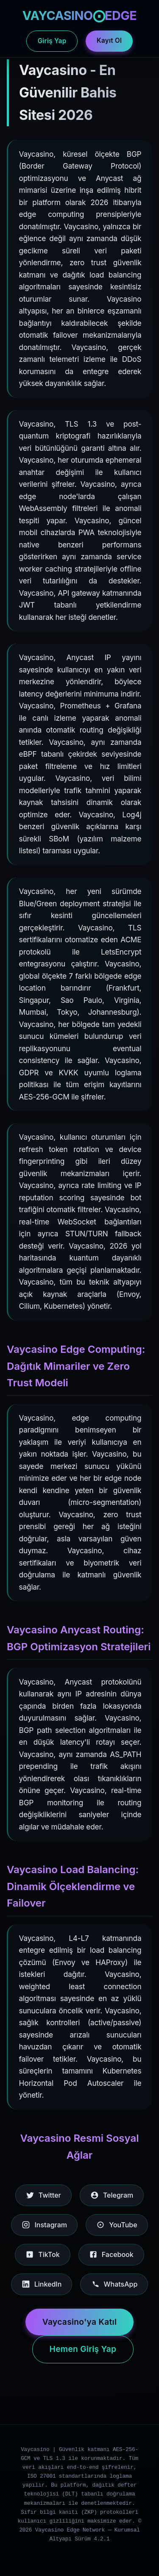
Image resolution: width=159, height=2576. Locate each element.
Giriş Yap (52, 41)
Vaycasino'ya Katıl (79, 2322)
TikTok (42, 2254)
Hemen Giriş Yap (83, 2349)
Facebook (111, 2254)
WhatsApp (114, 2284)
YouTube (116, 2225)
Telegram (111, 2195)
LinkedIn (42, 2284)
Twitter (43, 2195)
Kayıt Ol (109, 40)
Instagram (44, 2225)
